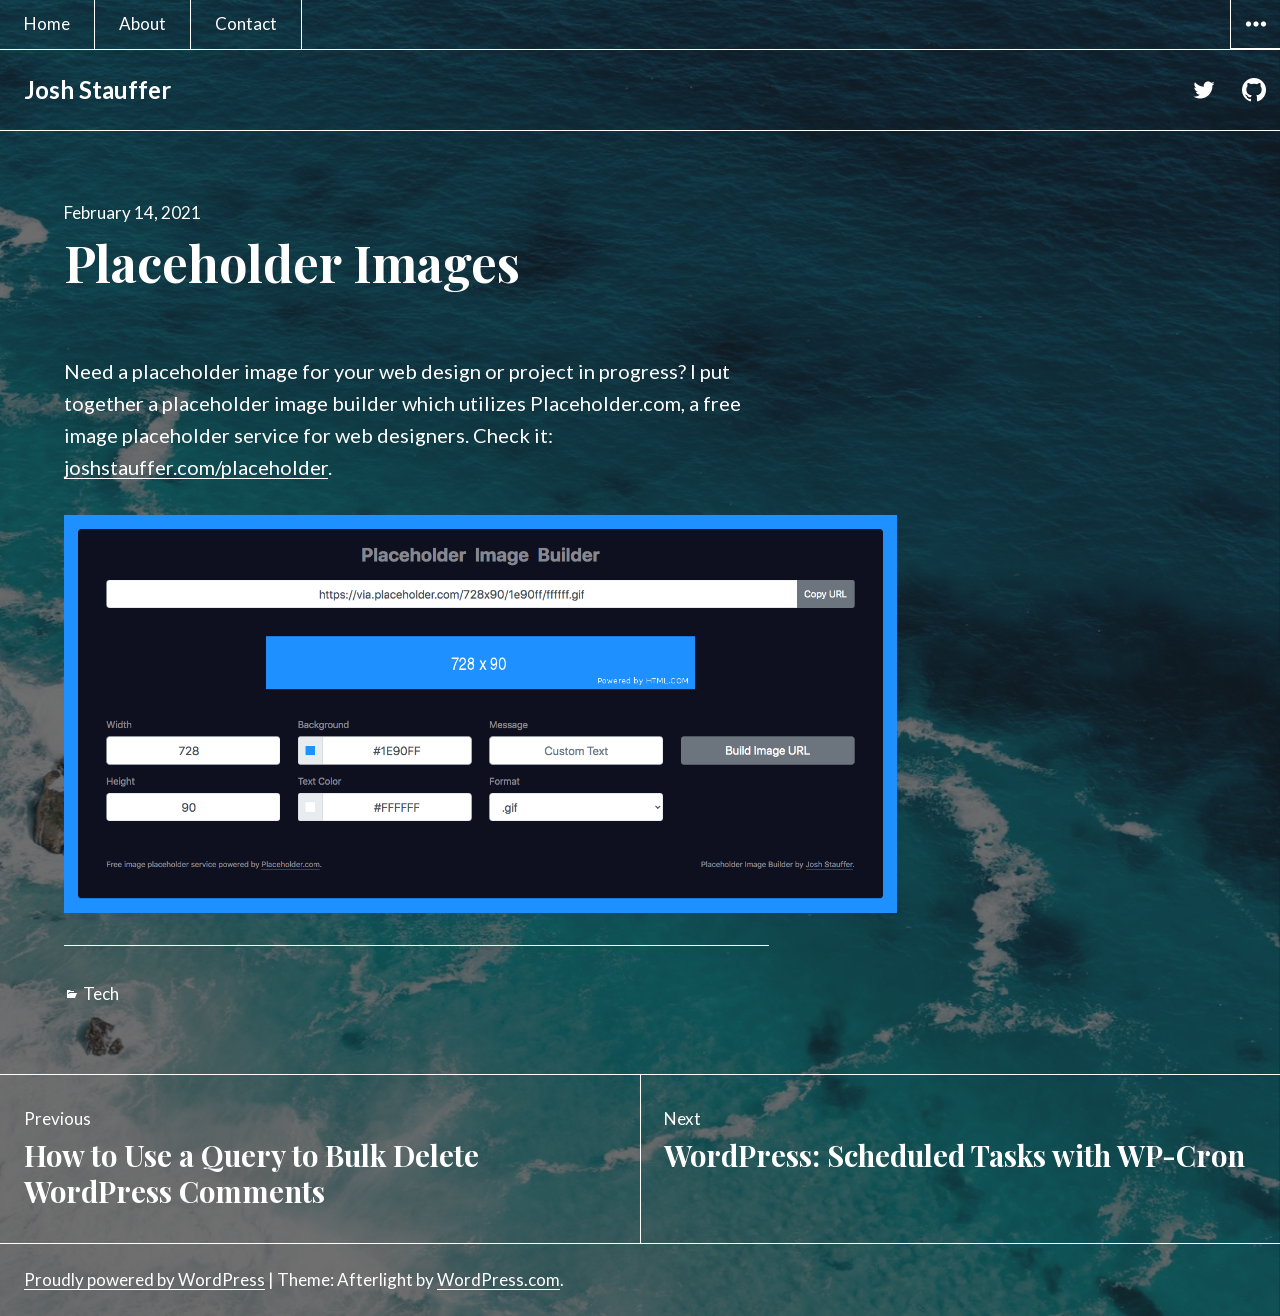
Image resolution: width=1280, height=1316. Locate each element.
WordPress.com (498, 1279)
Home (47, 23)
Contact (246, 23)
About (142, 23)
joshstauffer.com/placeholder (196, 467)
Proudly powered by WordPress (144, 1279)
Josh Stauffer (97, 89)
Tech (101, 993)
